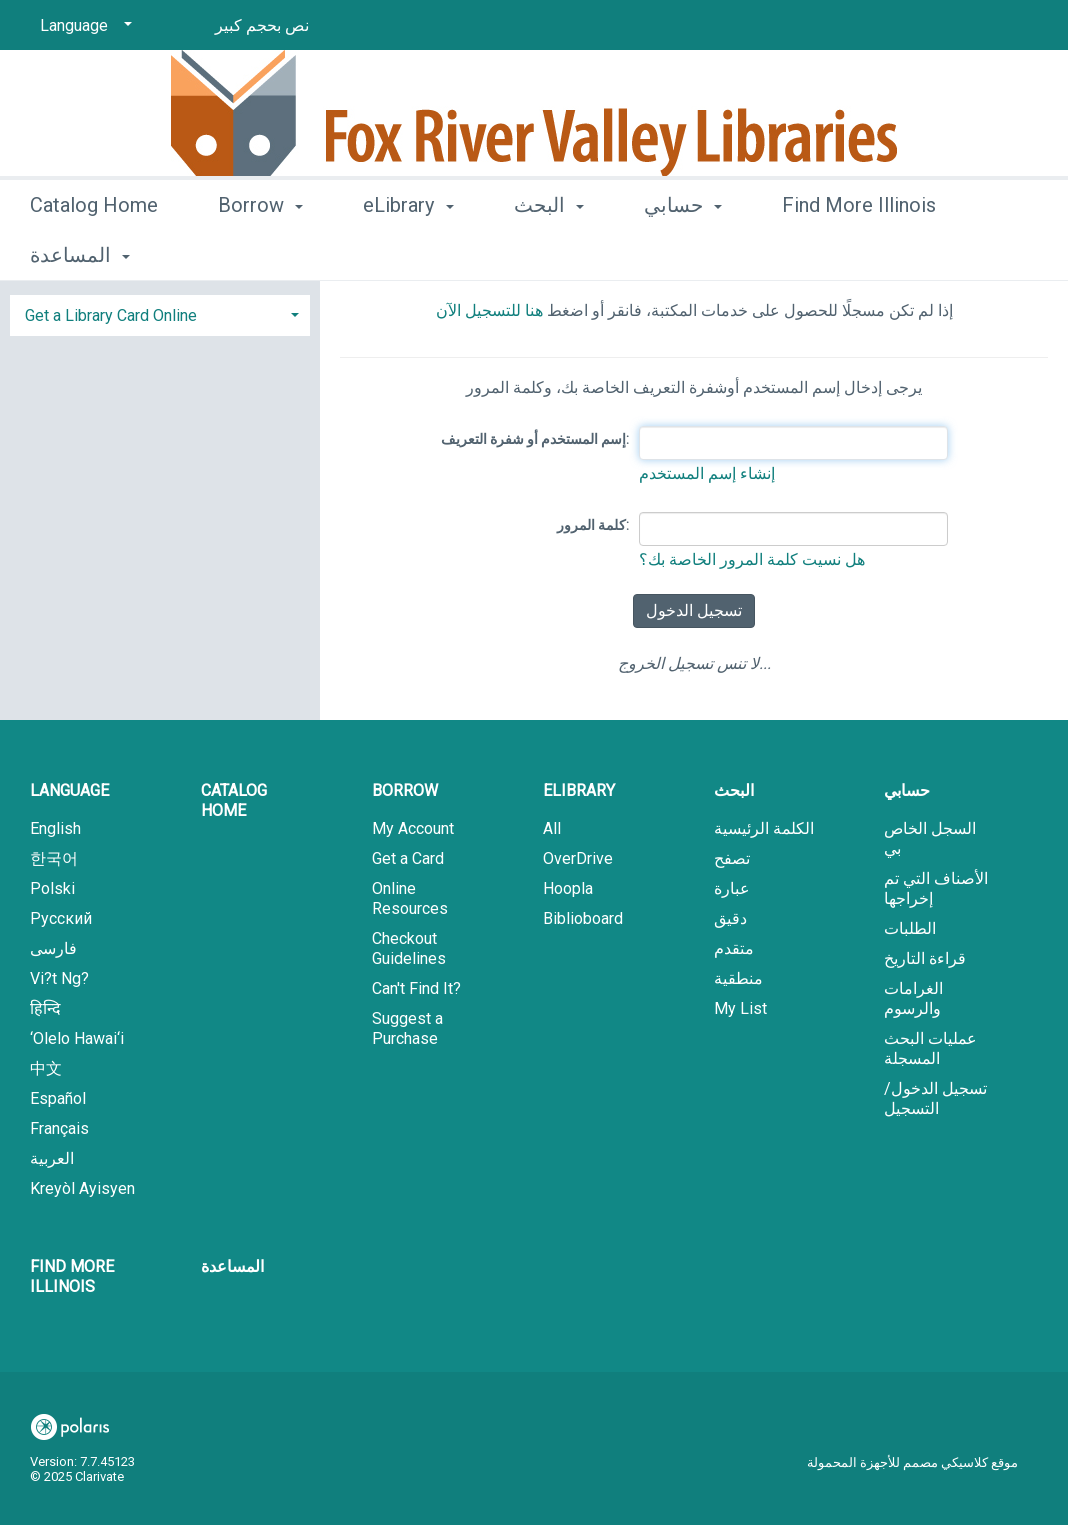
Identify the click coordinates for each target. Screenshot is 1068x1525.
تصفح (732, 858)
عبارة (732, 888)
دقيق (730, 918)
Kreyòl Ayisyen (82, 1188)
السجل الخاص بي (930, 838)
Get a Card (408, 858)
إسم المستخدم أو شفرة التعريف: (535, 439)
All (552, 828)
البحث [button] (549, 252)
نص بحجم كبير (262, 25)
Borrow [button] (260, 252)
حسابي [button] (683, 252)
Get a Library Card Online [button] (111, 315)
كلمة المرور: (593, 525)
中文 (46, 1068)
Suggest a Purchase (407, 1028)
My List (740, 1008)
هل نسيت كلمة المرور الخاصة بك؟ (752, 559)
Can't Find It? (416, 988)
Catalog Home (94, 252)
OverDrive (578, 858)
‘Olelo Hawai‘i (77, 1038)
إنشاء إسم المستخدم (707, 473)
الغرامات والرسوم (913, 998)
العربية (52, 1158)
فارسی (53, 948)
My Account (413, 828)
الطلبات (910, 928)
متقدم (734, 948)
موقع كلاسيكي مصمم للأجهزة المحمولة (912, 1462)
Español (58, 1098)
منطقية (738, 978)
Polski (52, 888)
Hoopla (568, 888)
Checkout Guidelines (409, 948)
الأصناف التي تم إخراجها (936, 888)
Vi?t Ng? (59, 978)
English (55, 828)
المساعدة (232, 1266)
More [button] (821, 255)
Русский (61, 918)
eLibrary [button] (408, 252)
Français (59, 1128)
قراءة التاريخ (925, 958)
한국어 (54, 858)
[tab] (160, 313)
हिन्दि (45, 1008)
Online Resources (410, 898)
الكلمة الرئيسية (764, 828)
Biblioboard (583, 918)
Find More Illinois (72, 1276)
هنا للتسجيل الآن (489, 310)
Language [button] (69, 790)
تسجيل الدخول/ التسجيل (935, 1098)
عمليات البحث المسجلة (930, 1048)
